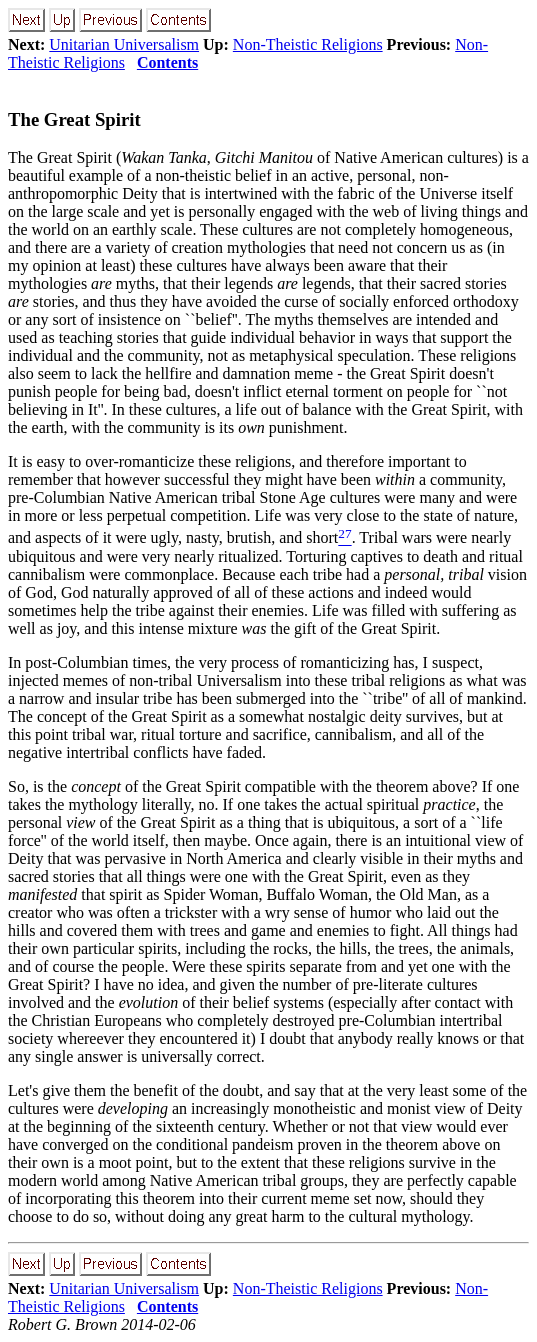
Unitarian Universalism (124, 44)
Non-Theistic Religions (308, 44)
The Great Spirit (74, 119)
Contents (167, 62)
